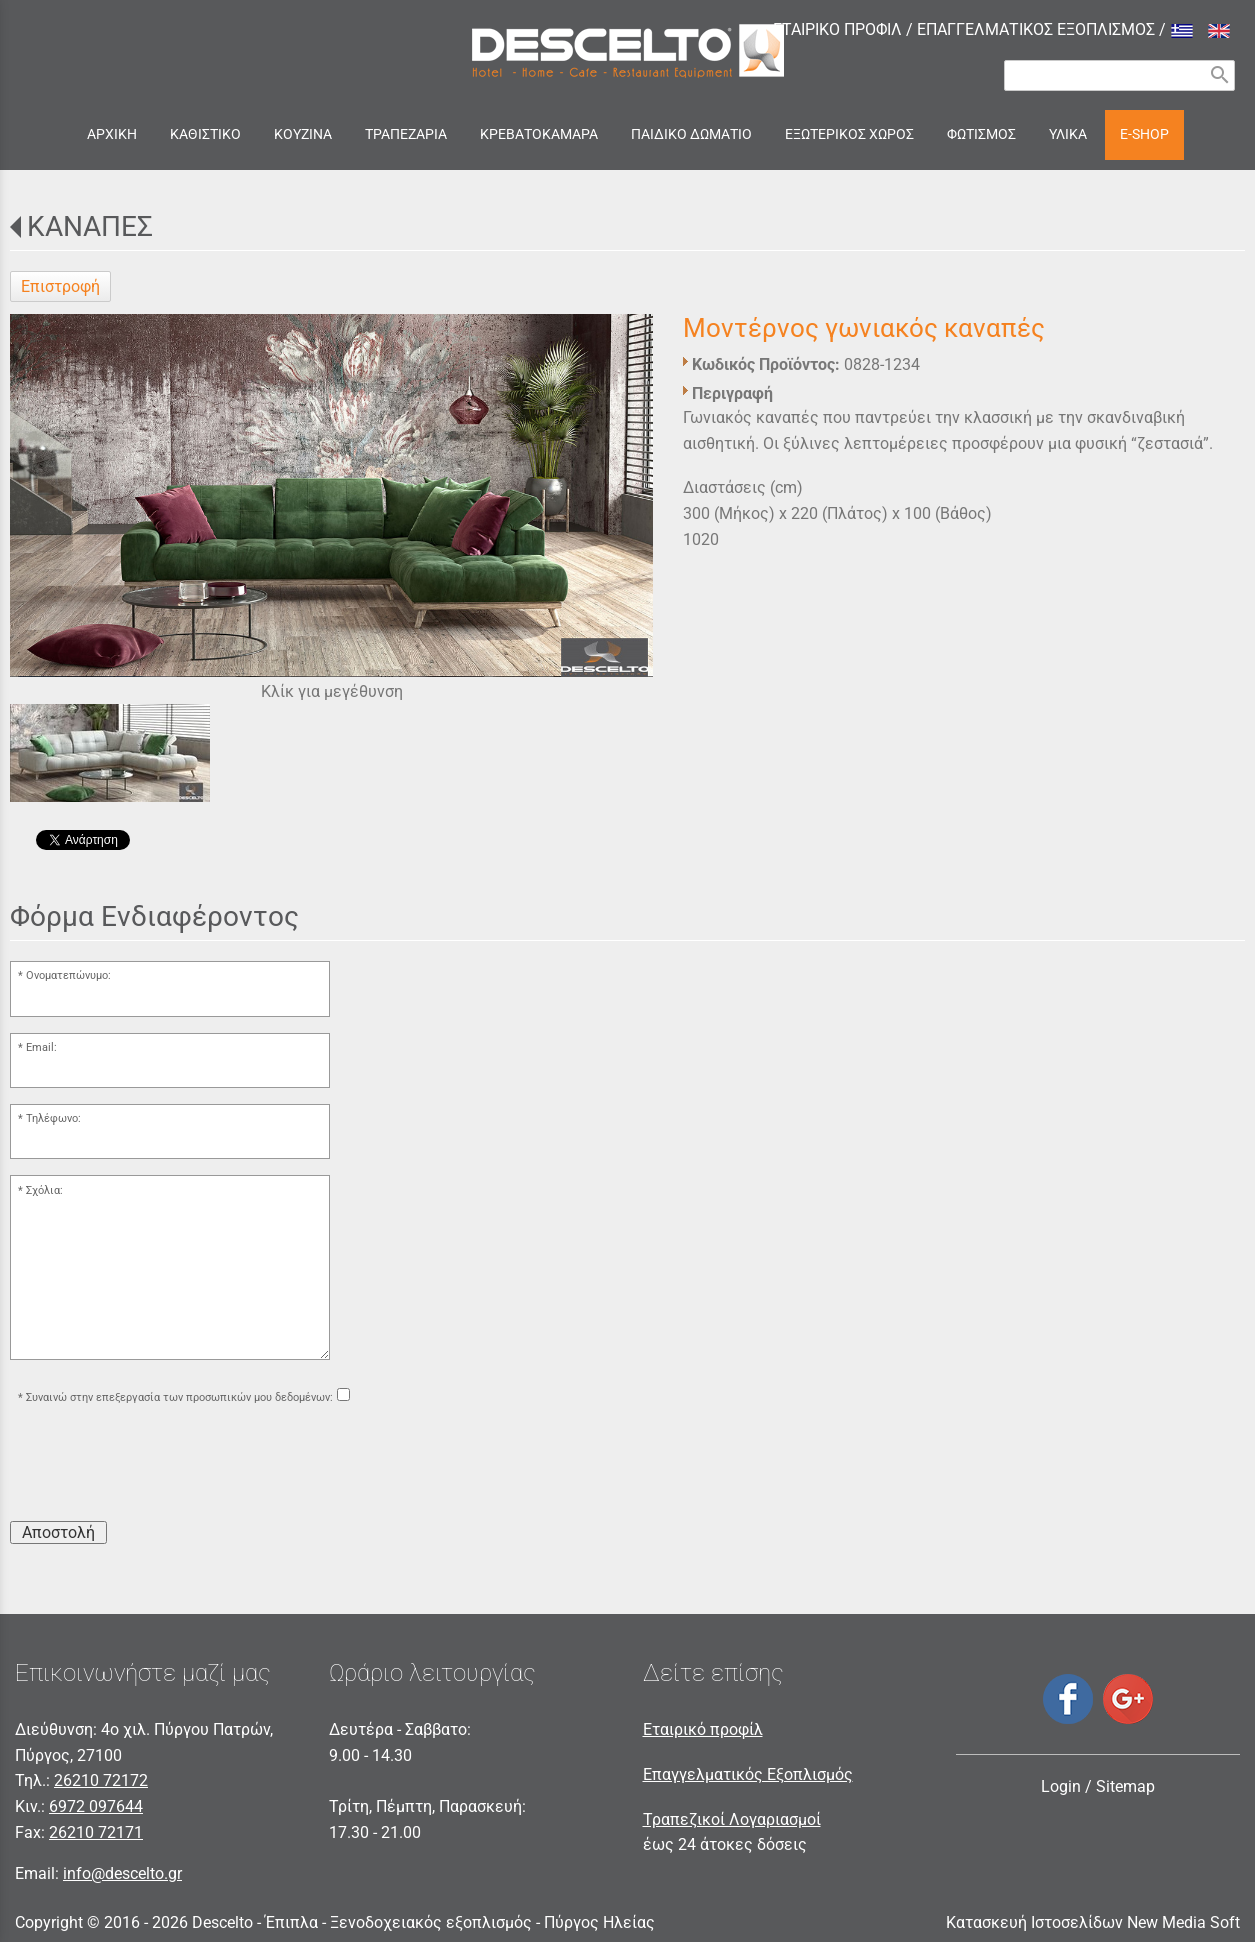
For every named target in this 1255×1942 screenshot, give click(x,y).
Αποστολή (58, 1532)
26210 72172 (101, 1780)
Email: (41, 1047)
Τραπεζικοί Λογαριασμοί (732, 1819)
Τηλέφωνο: (53, 1118)
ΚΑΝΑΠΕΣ (90, 226)
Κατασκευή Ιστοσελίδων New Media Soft (1093, 1922)
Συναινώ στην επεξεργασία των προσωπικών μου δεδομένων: (179, 1397)
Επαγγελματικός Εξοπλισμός (748, 1774)
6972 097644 (96, 1806)
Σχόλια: (44, 1190)
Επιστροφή (60, 286)
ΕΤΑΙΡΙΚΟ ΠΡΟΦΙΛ (837, 29)
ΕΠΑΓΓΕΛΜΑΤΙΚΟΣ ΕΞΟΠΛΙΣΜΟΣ (1036, 29)
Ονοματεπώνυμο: (68, 975)
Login (1061, 1786)
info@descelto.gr (122, 1873)
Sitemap (1125, 1786)
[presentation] (162, 1466)
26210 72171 (96, 1832)
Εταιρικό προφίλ (703, 1729)
